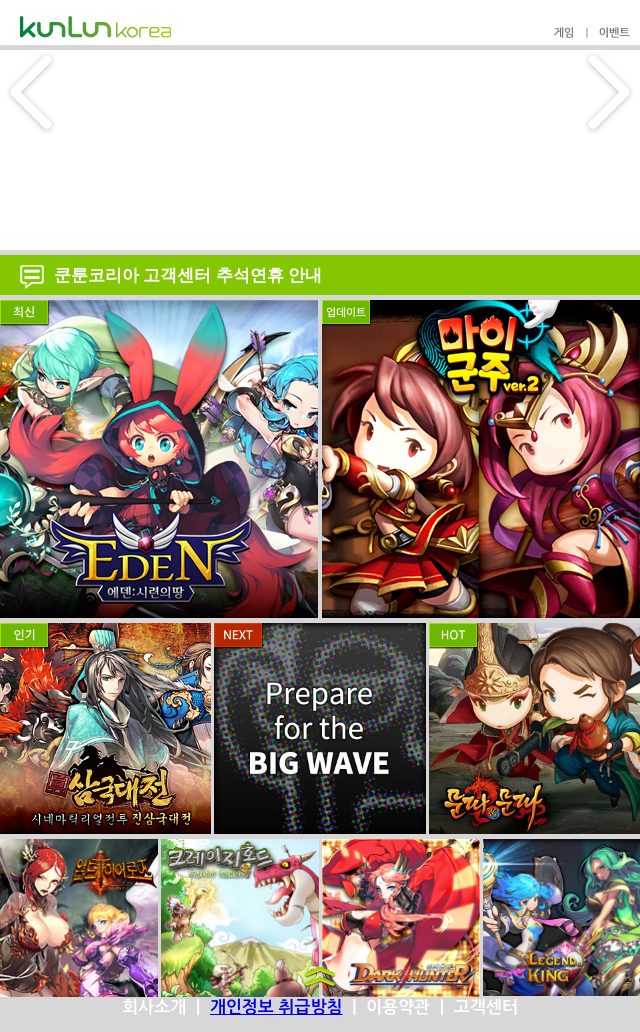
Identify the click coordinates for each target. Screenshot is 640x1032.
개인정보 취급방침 (276, 1007)
